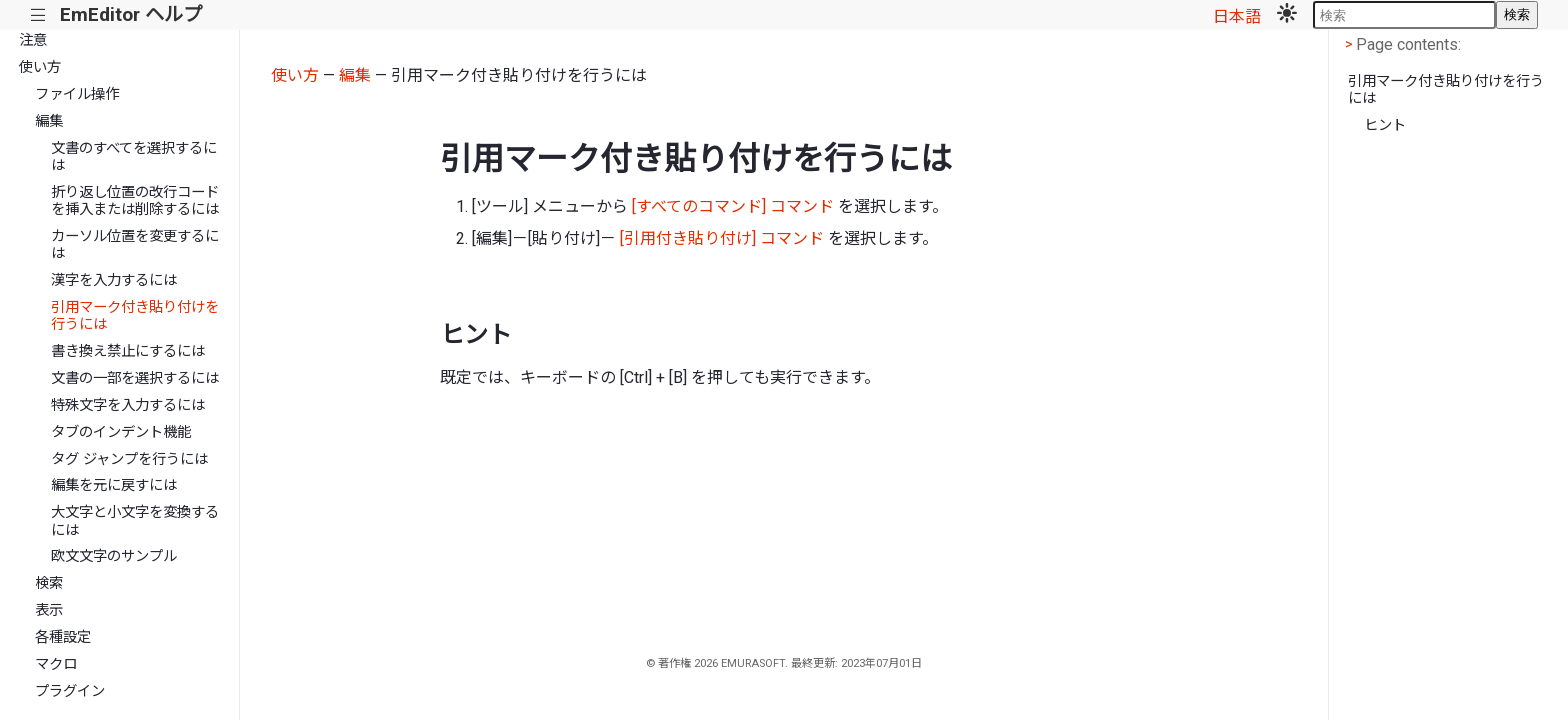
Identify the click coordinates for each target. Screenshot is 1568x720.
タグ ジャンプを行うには (129, 459)
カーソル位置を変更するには (135, 245)
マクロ (56, 664)
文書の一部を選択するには (135, 378)
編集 (49, 121)
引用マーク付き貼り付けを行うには (135, 316)
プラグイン (70, 691)
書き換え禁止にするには (128, 351)
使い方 (40, 67)
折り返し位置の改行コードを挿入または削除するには (135, 201)
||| (38, 15)
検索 (1517, 14)
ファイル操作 (77, 94)
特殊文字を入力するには (128, 405)
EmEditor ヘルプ (131, 14)
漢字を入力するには (114, 280)
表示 (49, 610)
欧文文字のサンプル (114, 556)
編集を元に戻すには (114, 485)
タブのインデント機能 (121, 432)
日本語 (1237, 16)
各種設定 (63, 637)
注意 (33, 40)
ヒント (1385, 125)
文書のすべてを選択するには (134, 157)
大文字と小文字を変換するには (135, 521)
